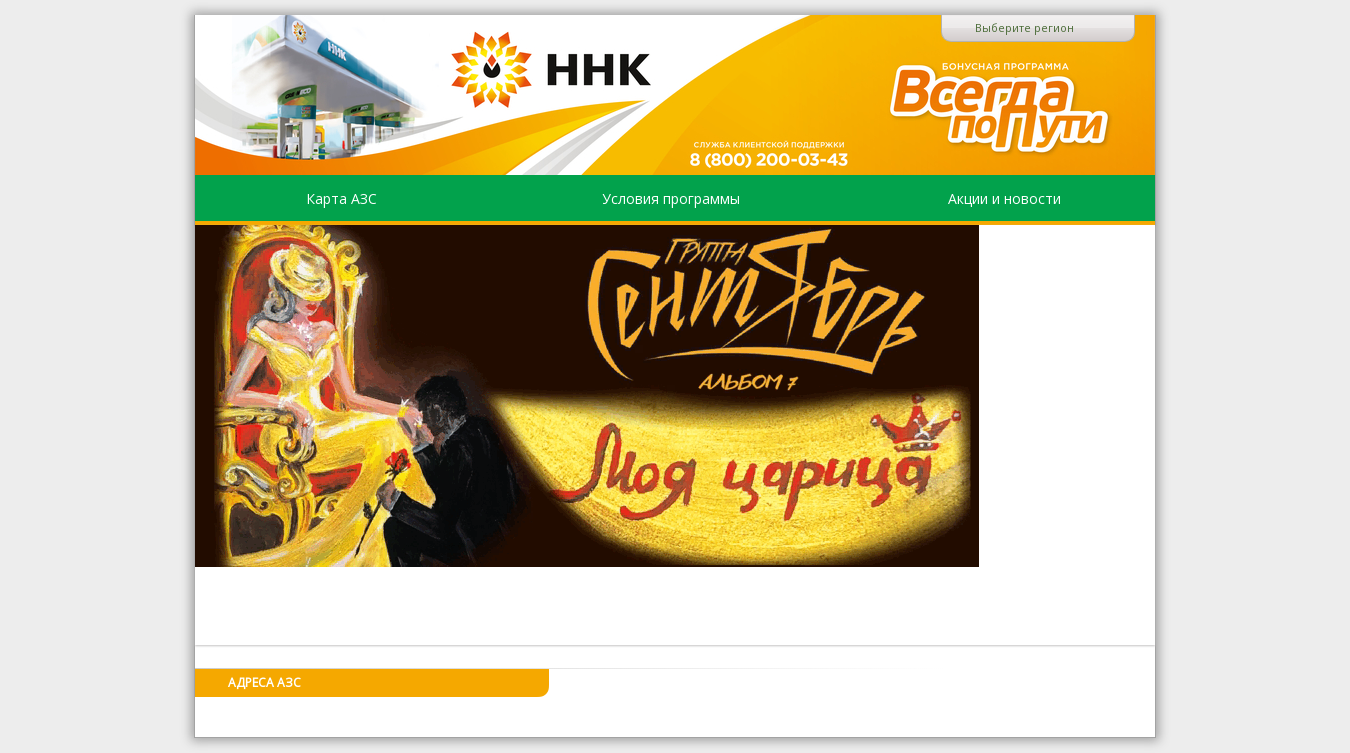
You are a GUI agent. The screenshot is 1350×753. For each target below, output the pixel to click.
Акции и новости (1004, 198)
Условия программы (671, 198)
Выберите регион (1024, 27)
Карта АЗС (341, 198)
